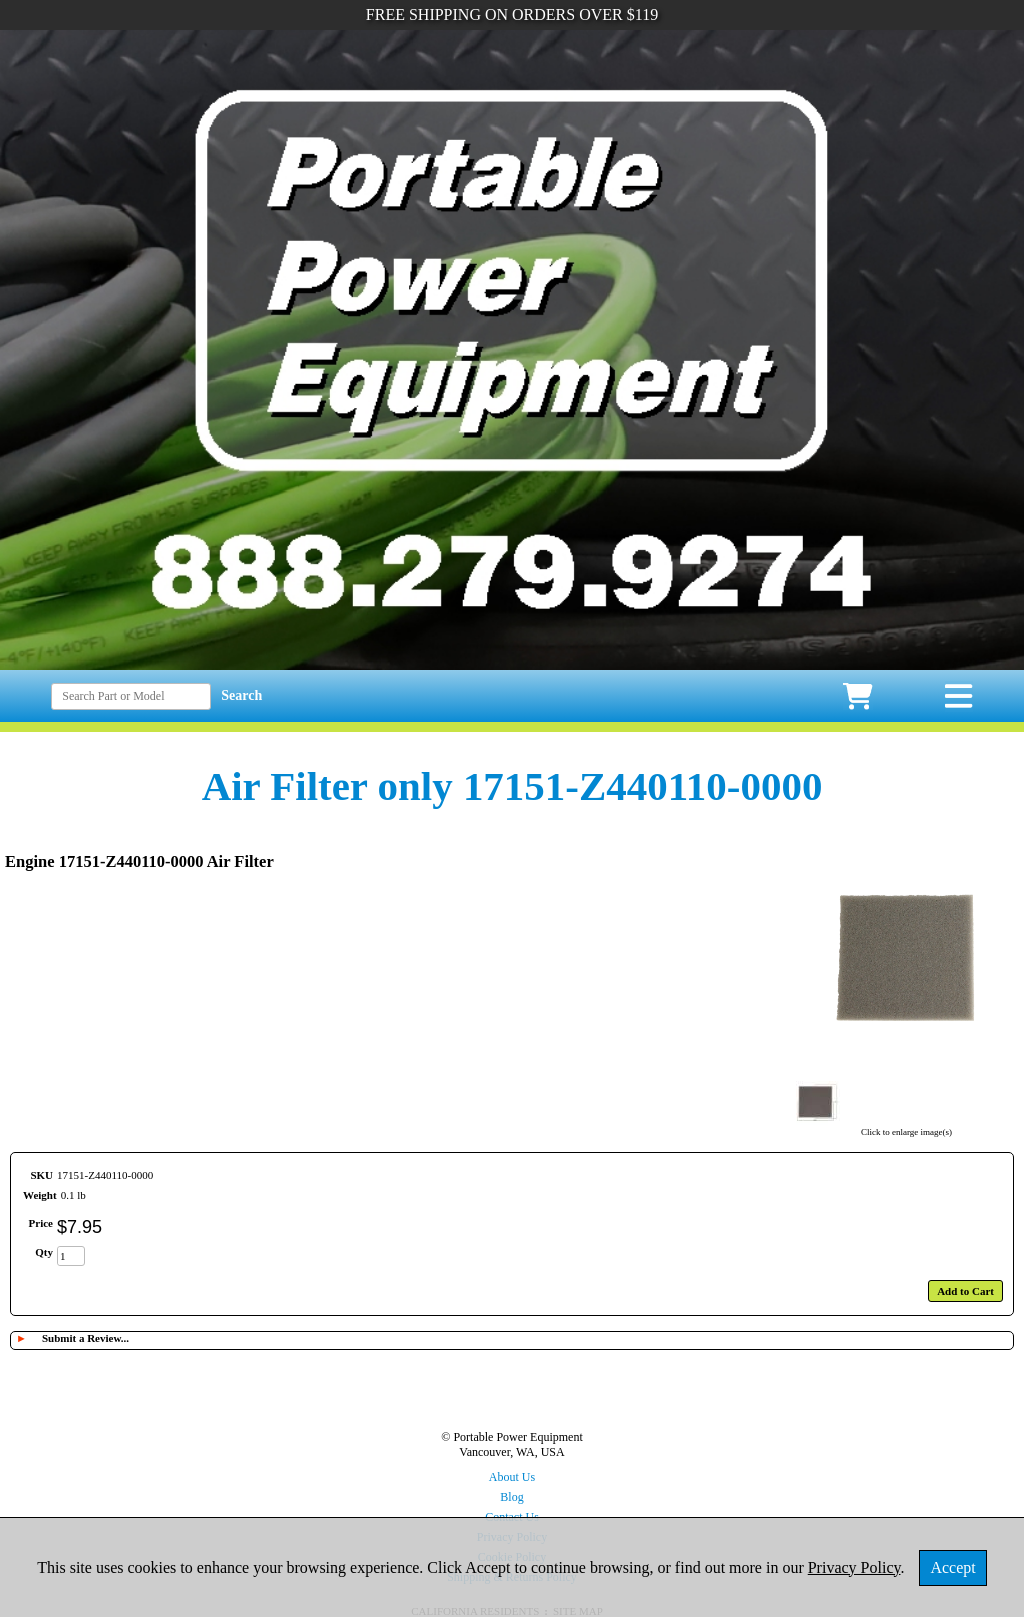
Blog (511, 1497)
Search (241, 695)
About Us (512, 1477)
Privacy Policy (854, 1567)
